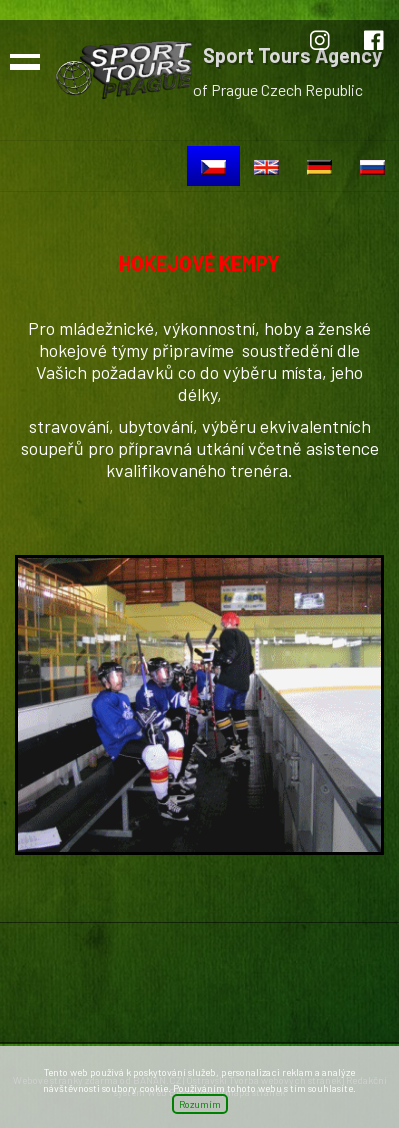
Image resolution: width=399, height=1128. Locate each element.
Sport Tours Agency (292, 55)
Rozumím (200, 1104)
